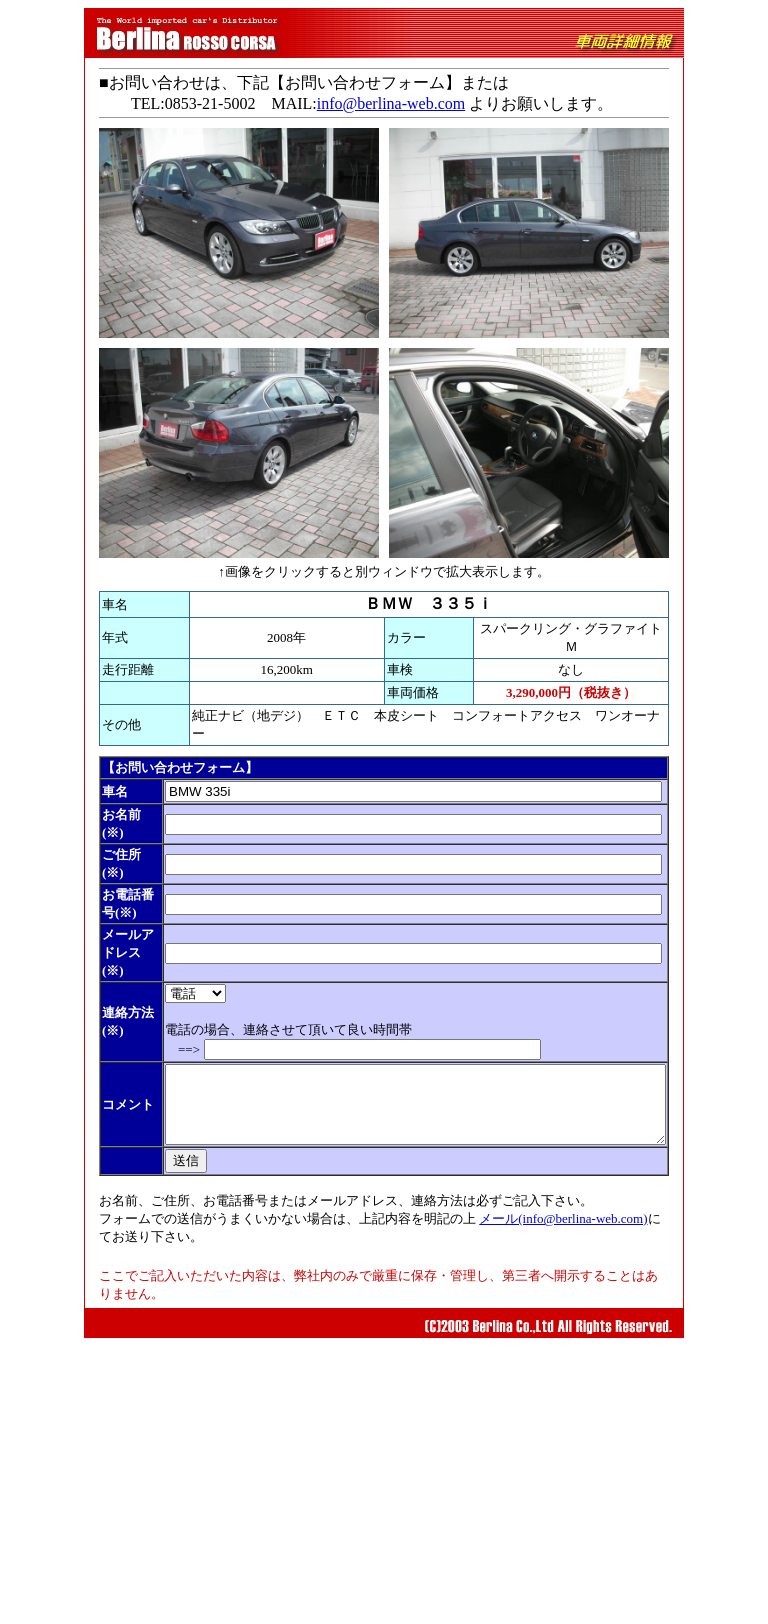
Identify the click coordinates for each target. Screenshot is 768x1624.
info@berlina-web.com (379, 103)
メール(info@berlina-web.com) (552, 1496)
